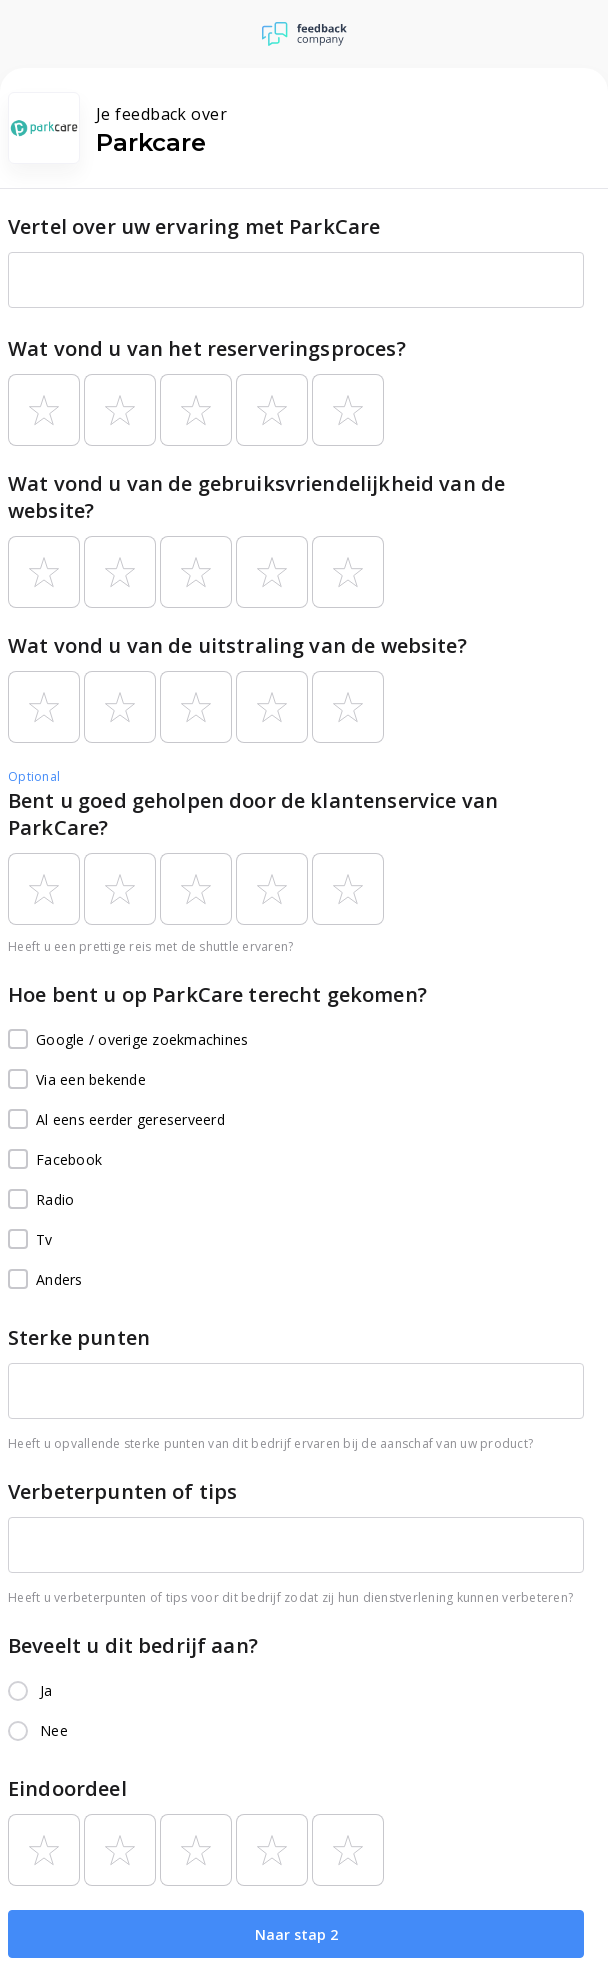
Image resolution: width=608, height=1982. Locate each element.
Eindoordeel (67, 1788)
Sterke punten (79, 1337)
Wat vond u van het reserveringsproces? (207, 348)
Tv (30, 1240)
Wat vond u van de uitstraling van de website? (237, 645)
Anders (45, 1280)
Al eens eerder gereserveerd (116, 1120)
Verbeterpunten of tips (122, 1491)
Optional (34, 776)
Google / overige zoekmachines (128, 1040)
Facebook (55, 1160)
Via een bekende (77, 1080)
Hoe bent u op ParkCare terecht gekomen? (217, 994)
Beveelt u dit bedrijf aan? (133, 1645)
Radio (41, 1200)
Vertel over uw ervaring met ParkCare (194, 226)
